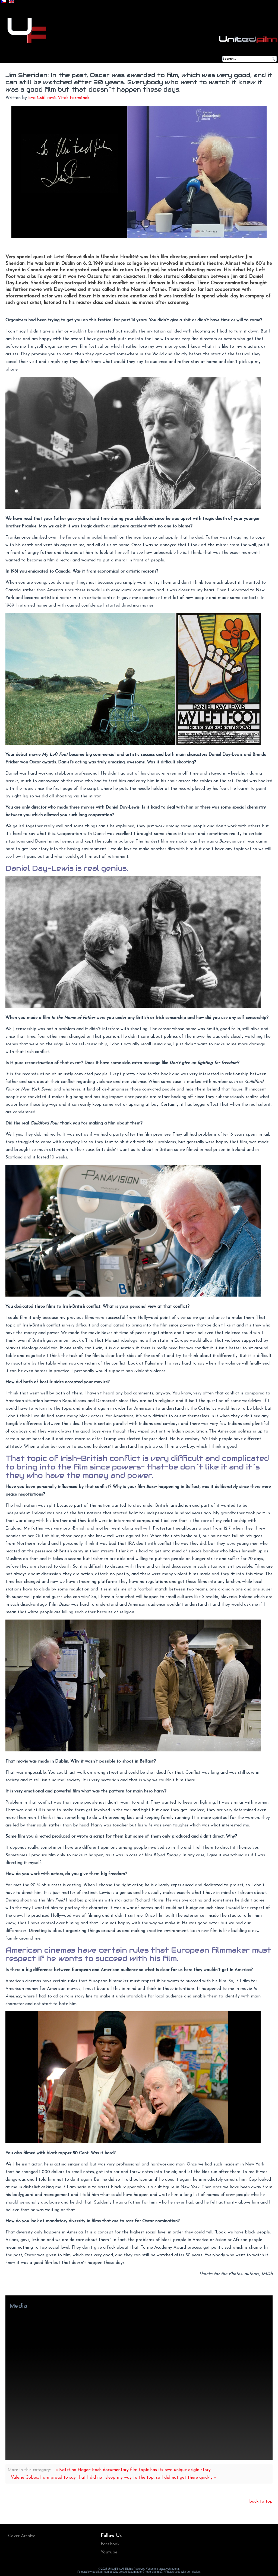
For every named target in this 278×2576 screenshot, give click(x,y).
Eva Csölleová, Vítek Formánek (58, 98)
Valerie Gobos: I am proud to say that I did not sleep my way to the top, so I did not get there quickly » (113, 2477)
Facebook (110, 2544)
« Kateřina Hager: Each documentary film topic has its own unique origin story (133, 2470)
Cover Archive (21, 2536)
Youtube (109, 2552)
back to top (261, 2501)
